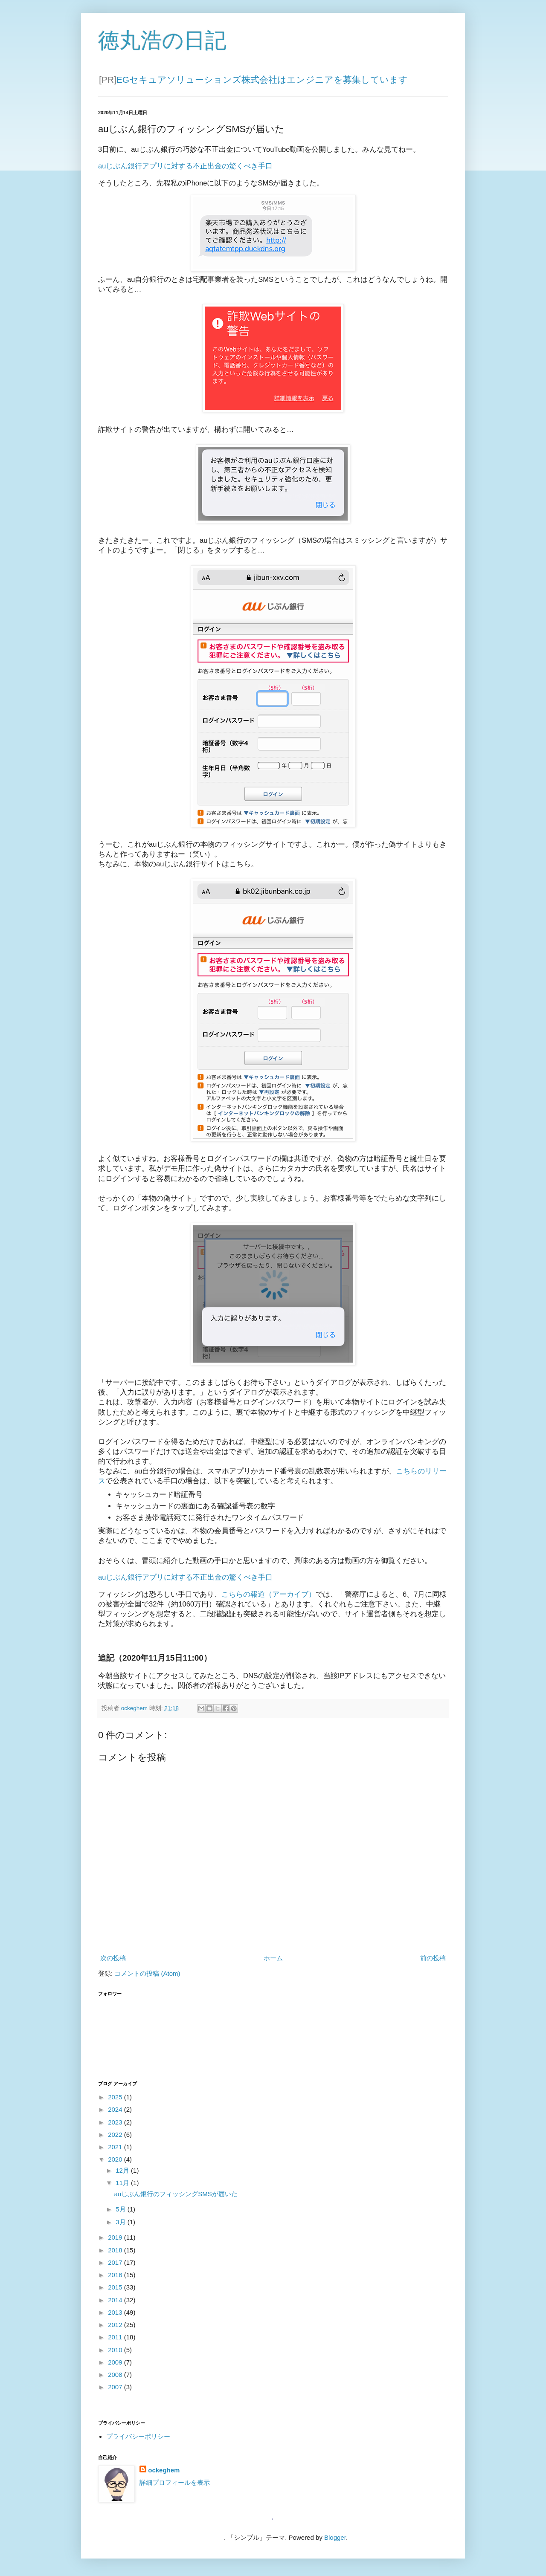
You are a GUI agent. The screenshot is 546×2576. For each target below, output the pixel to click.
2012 (116, 2324)
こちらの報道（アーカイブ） (268, 1594)
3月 (122, 2222)
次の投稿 (113, 1958)
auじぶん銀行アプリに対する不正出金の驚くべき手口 (185, 166)
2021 (116, 2147)
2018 (116, 2250)
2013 (116, 2312)
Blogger (335, 2537)
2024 (116, 2109)
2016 (116, 2274)
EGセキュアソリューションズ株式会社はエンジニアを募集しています (262, 79)
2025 (116, 2097)
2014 (116, 2300)
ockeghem (164, 2470)
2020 (116, 2159)
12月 (123, 2170)
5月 (122, 2209)
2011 (116, 2337)
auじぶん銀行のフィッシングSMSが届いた (176, 2193)
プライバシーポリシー (138, 2436)
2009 (116, 2362)
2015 (116, 2287)
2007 (116, 2387)
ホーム (273, 1958)
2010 (116, 2349)
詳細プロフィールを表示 (174, 2482)
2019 (116, 2237)
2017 (116, 2262)
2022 (116, 2134)
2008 (116, 2374)
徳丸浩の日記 (162, 40)
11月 (123, 2182)
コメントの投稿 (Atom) (147, 1973)
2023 (116, 2122)
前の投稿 (433, 1958)
